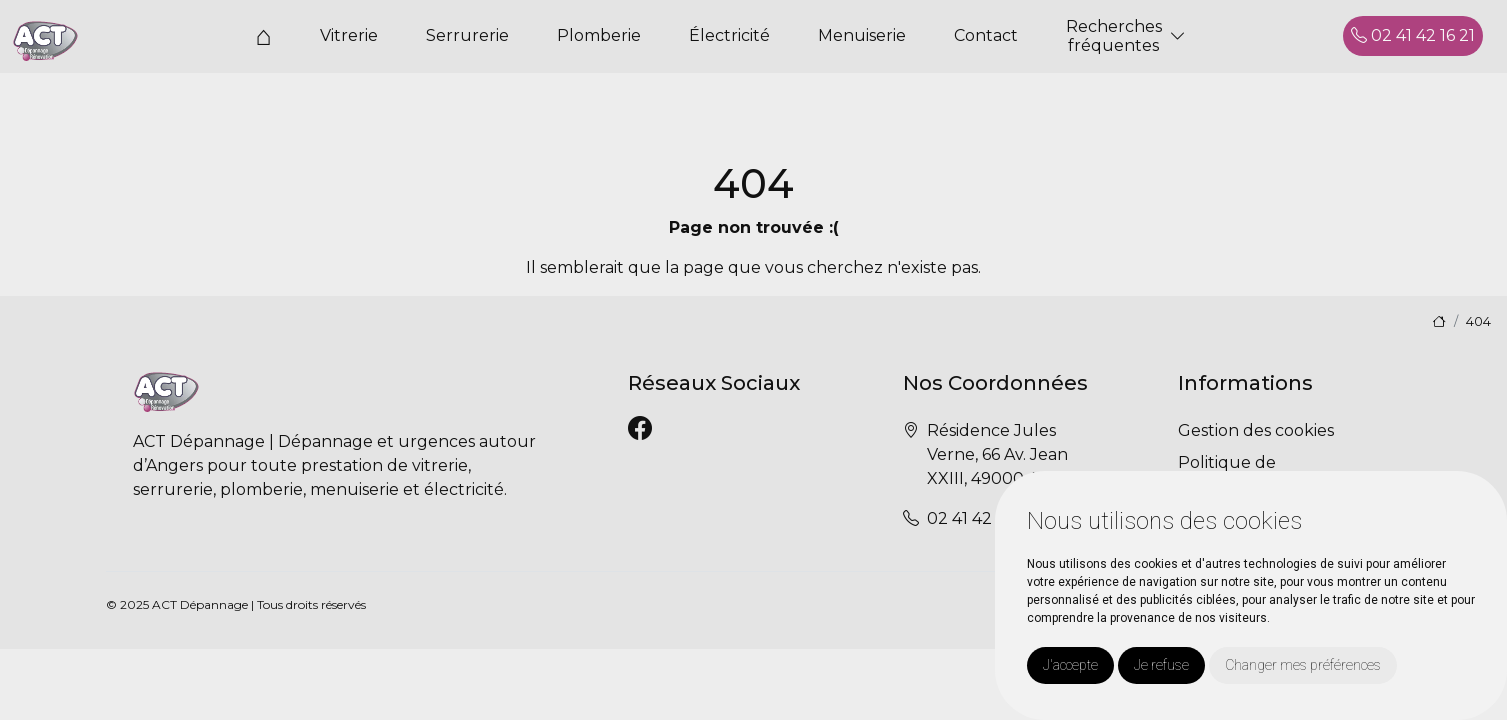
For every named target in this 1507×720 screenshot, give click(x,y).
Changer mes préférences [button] (1303, 665)
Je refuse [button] (1161, 665)
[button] (1178, 36)
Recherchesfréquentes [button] (1114, 36)
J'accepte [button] (1070, 665)
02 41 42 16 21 (1413, 35)
